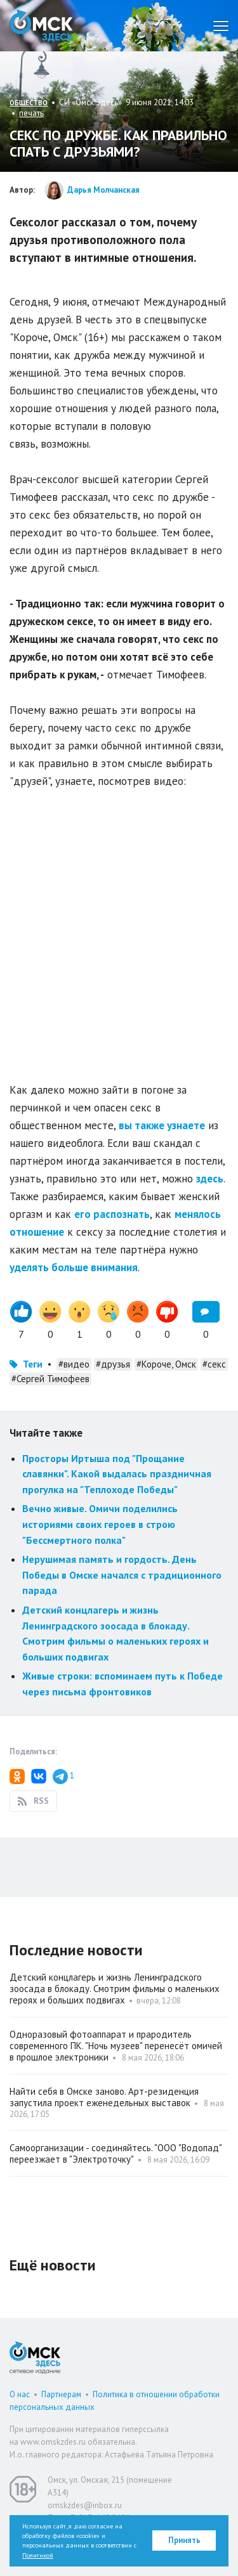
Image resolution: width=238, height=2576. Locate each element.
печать (31, 113)
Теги (33, 1364)
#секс (214, 1364)
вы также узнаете (162, 1125)
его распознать (112, 1214)
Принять (184, 2540)
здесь (209, 1179)
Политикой (37, 2555)
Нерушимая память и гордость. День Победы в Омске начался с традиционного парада (121, 1574)
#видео (73, 1364)
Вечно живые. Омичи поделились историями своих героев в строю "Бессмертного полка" (100, 1524)
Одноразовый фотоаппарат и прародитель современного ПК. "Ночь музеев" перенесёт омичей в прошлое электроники (116, 2045)
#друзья (113, 1364)
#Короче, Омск (166, 1364)
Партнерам (61, 2394)
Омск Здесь (41, 26)
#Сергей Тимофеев (50, 1379)
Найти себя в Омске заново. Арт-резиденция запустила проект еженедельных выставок (104, 2097)
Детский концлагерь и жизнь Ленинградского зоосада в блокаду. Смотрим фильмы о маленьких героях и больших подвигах (115, 1988)
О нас (20, 2394)
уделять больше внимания (74, 1267)
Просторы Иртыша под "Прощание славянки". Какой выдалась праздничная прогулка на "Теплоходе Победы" (116, 1474)
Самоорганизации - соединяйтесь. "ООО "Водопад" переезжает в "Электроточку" (115, 2153)
